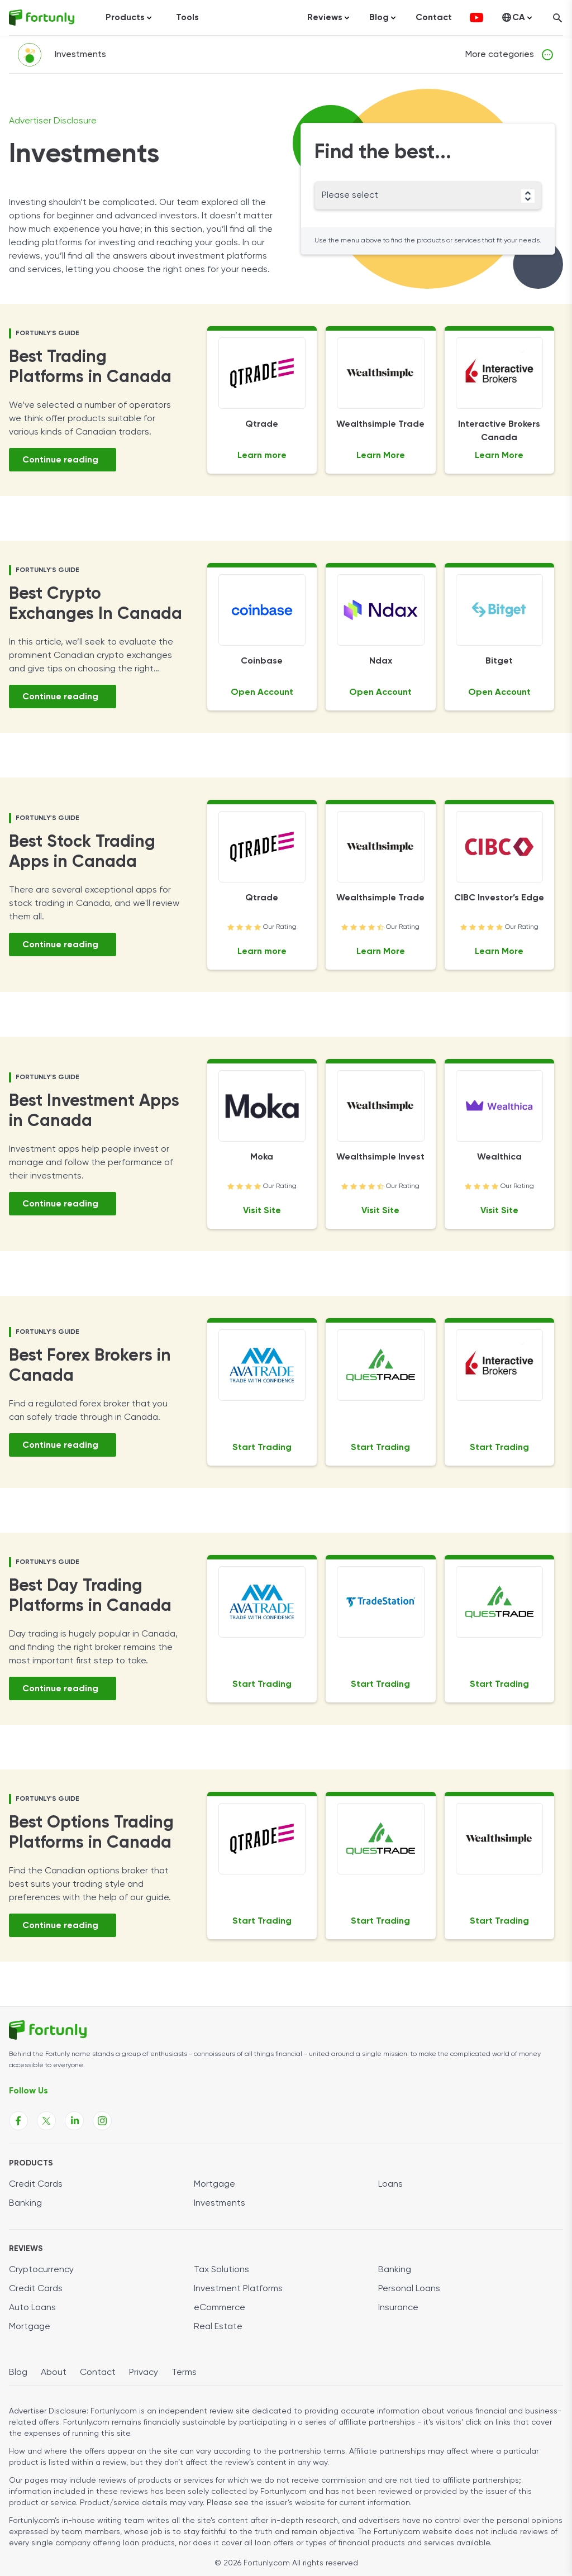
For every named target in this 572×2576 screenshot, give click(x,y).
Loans (390, 2184)
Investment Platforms (238, 2288)
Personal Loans (409, 2288)
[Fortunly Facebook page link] (18, 2120)
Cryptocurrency (41, 2269)
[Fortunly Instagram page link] (102, 2120)
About (53, 2372)
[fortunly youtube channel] (476, 18)
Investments (219, 2203)
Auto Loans (32, 2307)
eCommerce (219, 2307)
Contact (434, 17)
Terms (184, 2372)
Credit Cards (36, 2184)
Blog (18, 2372)
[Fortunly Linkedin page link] (74, 2120)
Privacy (143, 2372)
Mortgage (214, 2184)
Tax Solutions (221, 2269)
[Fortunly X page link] (46, 2120)
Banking (25, 2203)
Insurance (398, 2307)
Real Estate (218, 2326)
